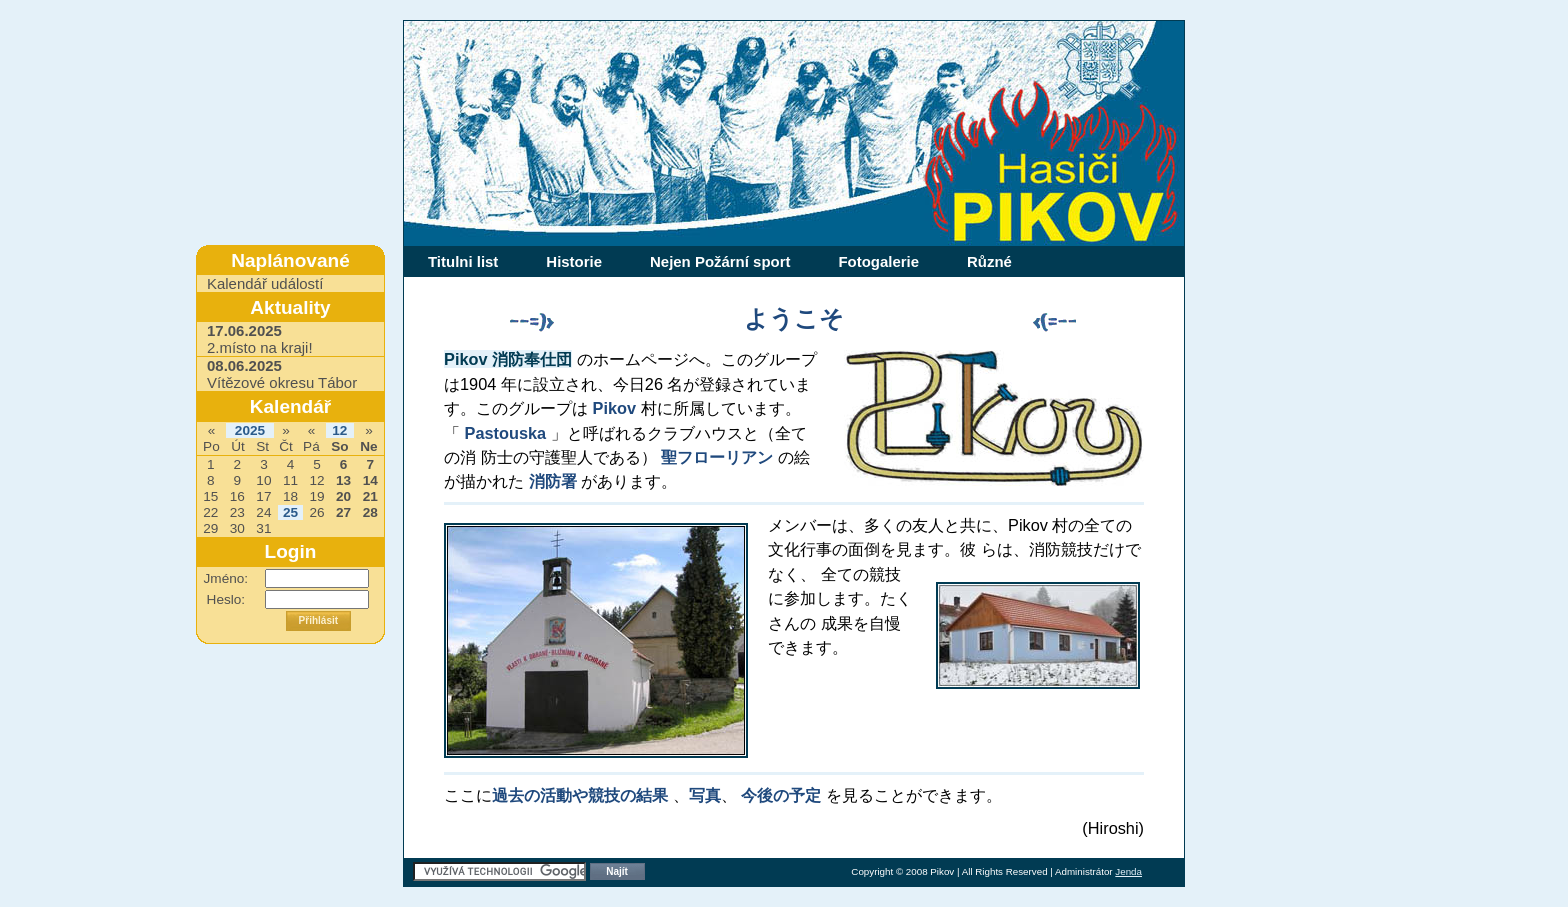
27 (343, 512)
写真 (705, 795)
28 (370, 512)
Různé (989, 261)
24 (263, 512)
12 (339, 430)
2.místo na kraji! (260, 339)
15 (210, 496)
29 (210, 528)
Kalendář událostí (265, 283)
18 (290, 496)
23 (237, 512)
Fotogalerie (878, 261)
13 (343, 480)
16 (237, 496)
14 (370, 480)
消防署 (553, 481)
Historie (574, 261)
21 (370, 496)
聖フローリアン (717, 457)
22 (210, 512)
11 (290, 480)
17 (263, 496)
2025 (250, 430)
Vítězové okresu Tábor (282, 374)
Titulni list (463, 261)
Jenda (1128, 871)
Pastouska (506, 433)
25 (290, 512)
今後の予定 (781, 795)
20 (343, 496)
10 (263, 480)
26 (316, 512)
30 (237, 528)
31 (263, 528)
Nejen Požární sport (720, 261)
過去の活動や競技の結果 (582, 795)
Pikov (615, 408)
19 (316, 496)
